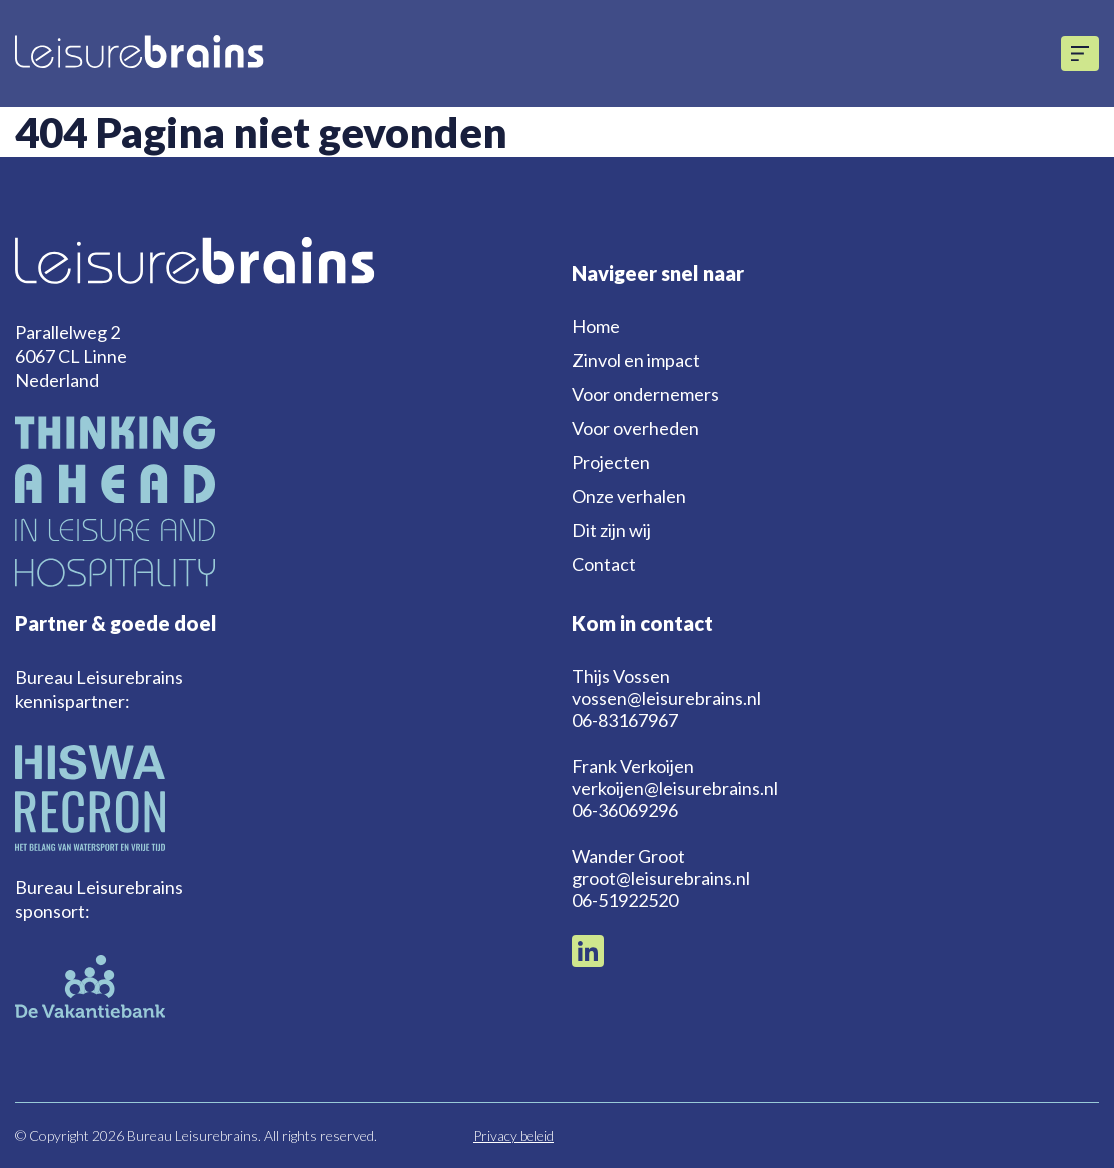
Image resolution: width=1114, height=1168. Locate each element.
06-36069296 (625, 810)
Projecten (611, 462)
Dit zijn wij (611, 530)
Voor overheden (635, 428)
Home (596, 326)
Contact (604, 564)
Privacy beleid (513, 1135)
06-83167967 (625, 720)
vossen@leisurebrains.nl (666, 698)
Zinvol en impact (636, 360)
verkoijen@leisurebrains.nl (675, 788)
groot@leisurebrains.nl (661, 878)
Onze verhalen (629, 496)
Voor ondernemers (645, 394)
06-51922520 (625, 900)
